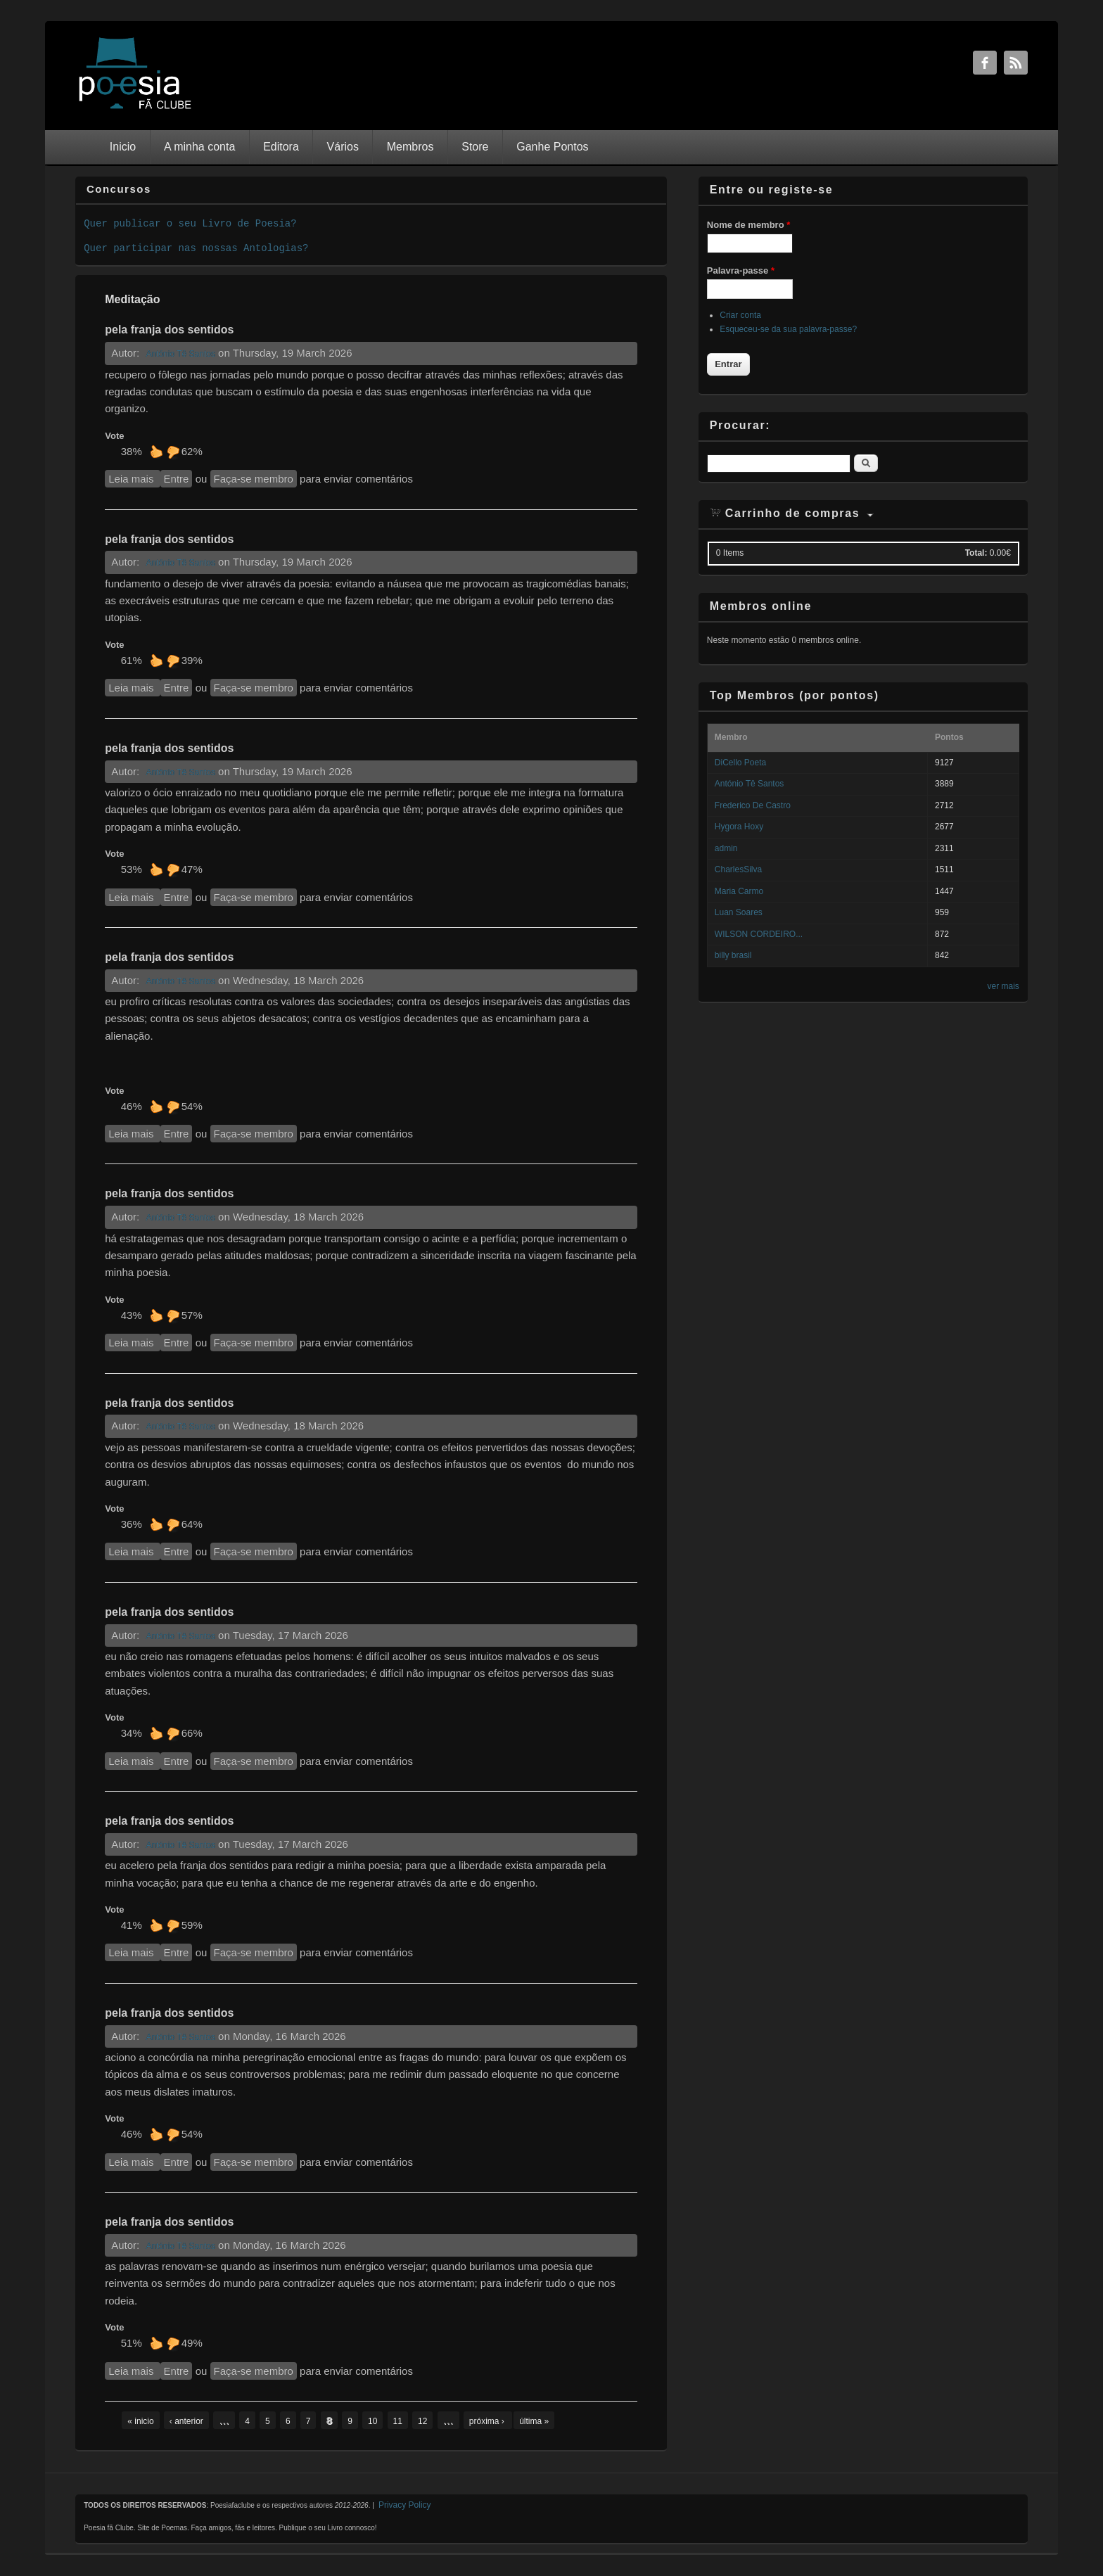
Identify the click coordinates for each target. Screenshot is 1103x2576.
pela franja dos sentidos (169, 330)
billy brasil (733, 955)
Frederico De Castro (753, 805)
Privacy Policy (404, 2505)
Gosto (156, 451)
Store (474, 147)
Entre (176, 479)
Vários (343, 147)
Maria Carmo (739, 891)
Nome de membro (748, 224)
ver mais (1003, 986)
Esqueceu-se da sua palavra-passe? (788, 329)
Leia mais (134, 478)
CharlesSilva (738, 869)
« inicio (140, 2421)
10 (372, 2421)
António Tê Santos (180, 354)
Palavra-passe (740, 270)
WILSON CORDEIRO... (759, 934)
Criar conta (740, 315)
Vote (114, 436)
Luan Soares (739, 912)
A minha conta (199, 147)
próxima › (487, 2421)
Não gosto (173, 451)
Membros (410, 147)
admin (726, 848)
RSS (1016, 63)
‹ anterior (186, 2421)
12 (422, 2421)
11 (397, 2421)
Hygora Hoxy (739, 826)
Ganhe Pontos (552, 147)
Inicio (123, 147)
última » (534, 2421)
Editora (281, 147)
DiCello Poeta (740, 762)
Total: (976, 553)
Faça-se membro (253, 479)
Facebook (985, 63)
